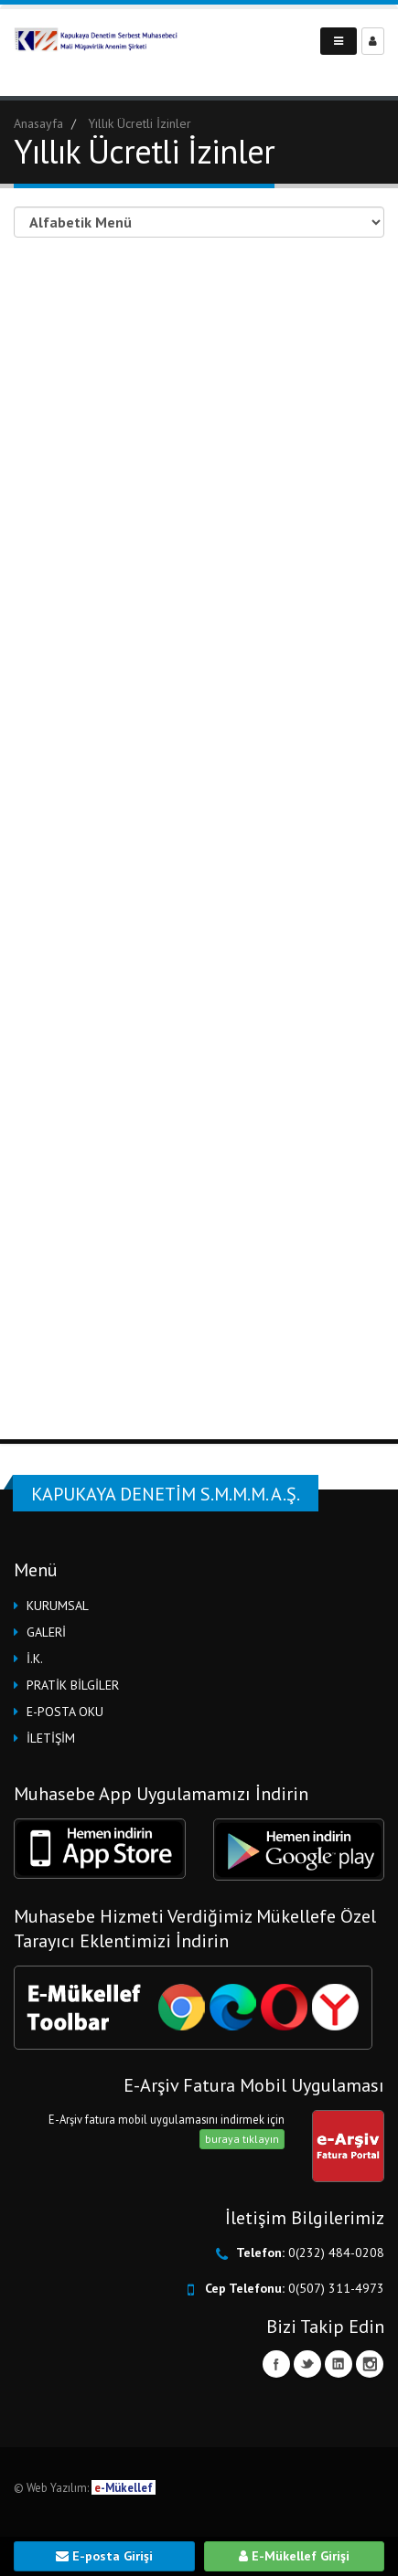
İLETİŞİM (51, 1738)
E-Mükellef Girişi (294, 2556)
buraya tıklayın (242, 2139)
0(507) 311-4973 (336, 2288)
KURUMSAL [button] (58, 1605)
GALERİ (46, 1632)
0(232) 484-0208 (336, 2252)
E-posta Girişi (104, 2556)
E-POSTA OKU (65, 1711)
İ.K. (35, 1658)
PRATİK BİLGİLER (73, 1685)
